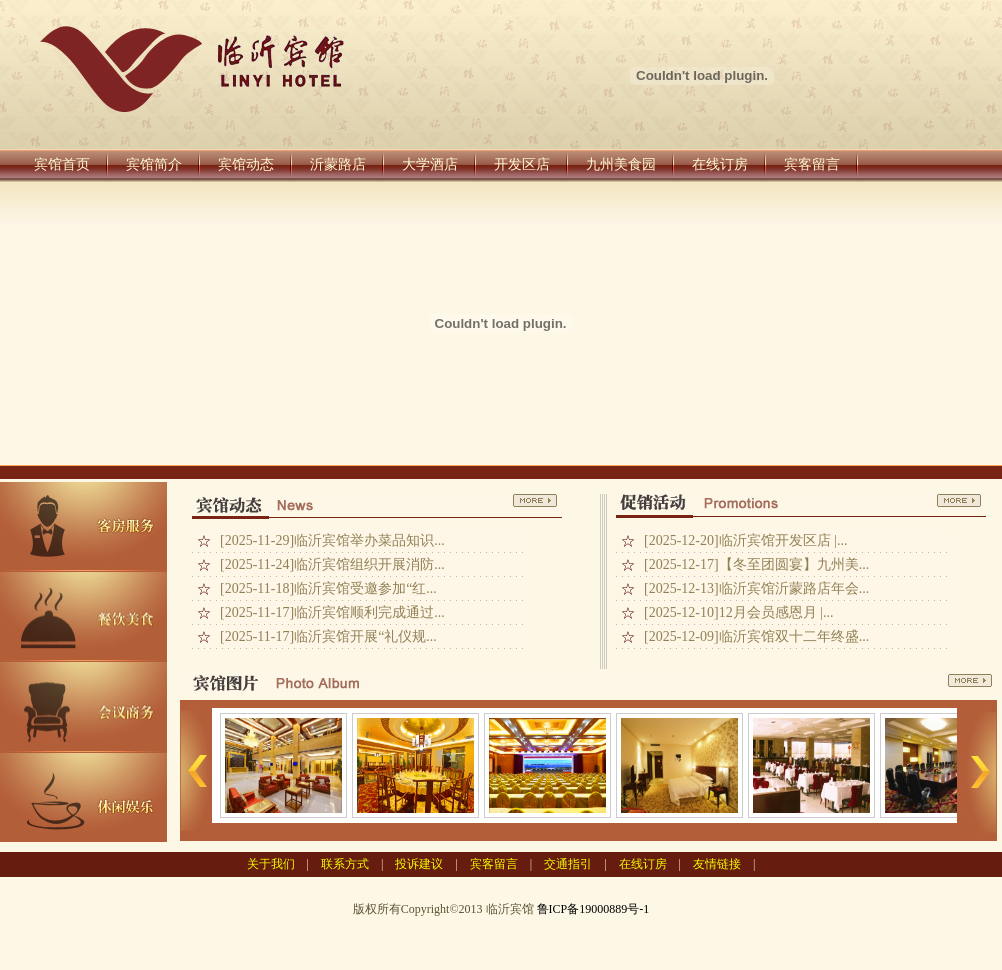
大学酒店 (430, 164)
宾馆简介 (154, 164)
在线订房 (720, 164)
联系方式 (345, 864)
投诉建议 (419, 864)
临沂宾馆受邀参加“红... (365, 588)
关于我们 (271, 864)
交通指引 (568, 864)
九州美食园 (621, 164)
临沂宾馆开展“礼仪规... (365, 636)
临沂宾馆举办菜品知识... (369, 540)
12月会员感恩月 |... (776, 612)
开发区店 (522, 164)
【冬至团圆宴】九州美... (794, 564)
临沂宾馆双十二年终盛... (794, 636)
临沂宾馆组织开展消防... (369, 564)
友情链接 (717, 864)
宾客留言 (812, 164)
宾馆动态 (246, 164)
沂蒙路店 (338, 164)
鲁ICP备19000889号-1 (593, 909)
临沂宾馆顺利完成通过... (369, 612)
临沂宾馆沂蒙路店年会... (794, 588)
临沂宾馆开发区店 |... (783, 540)
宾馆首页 (62, 164)
